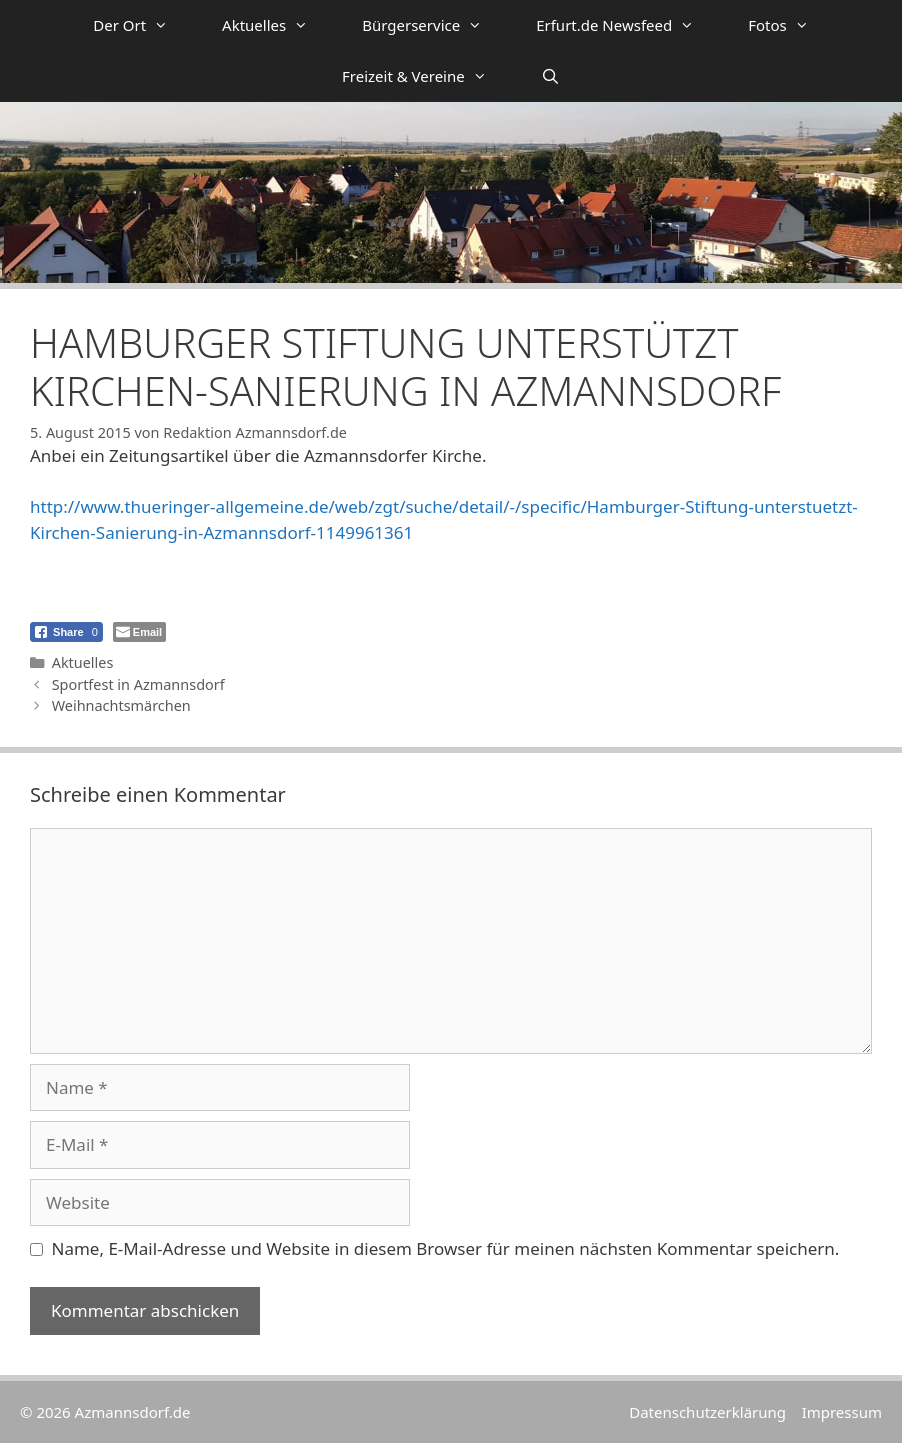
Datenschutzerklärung (707, 1412)
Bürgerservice (435, 25)
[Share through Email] (139, 632)
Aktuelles (278, 25)
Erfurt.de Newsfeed (628, 25)
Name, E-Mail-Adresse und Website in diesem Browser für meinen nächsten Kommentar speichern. (446, 1248)
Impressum (842, 1412)
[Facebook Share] (66, 632)
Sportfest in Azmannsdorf (138, 684)
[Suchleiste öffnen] (550, 76)
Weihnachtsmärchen (121, 705)
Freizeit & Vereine (428, 76)
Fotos (792, 25)
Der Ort (144, 25)
